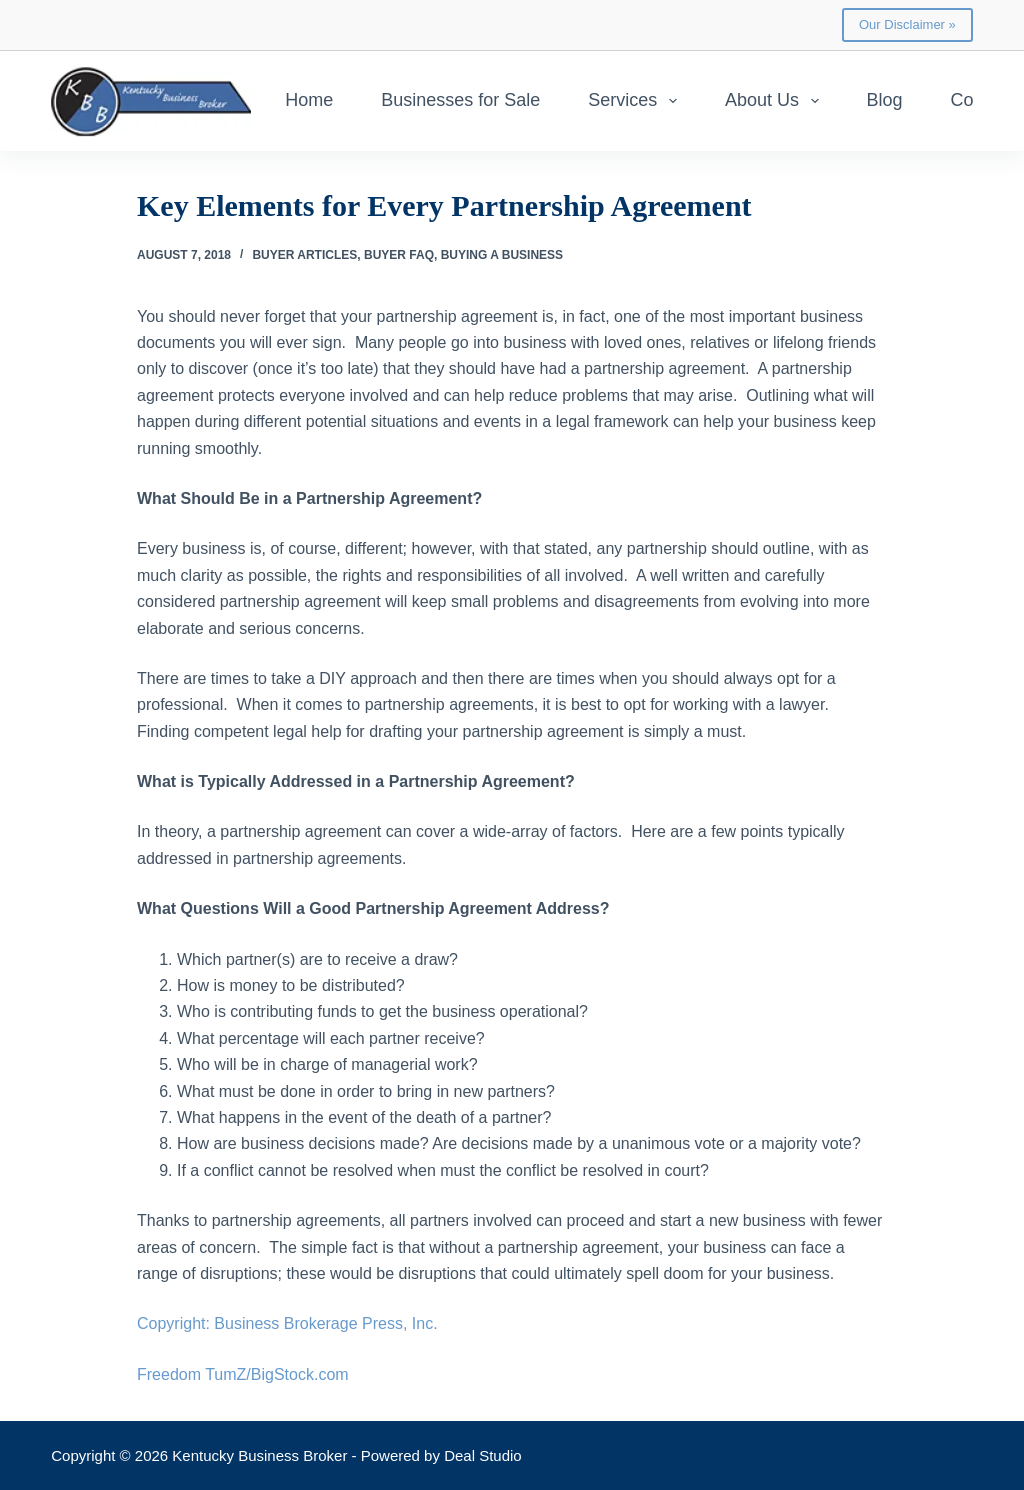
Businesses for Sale (460, 100)
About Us (776, 101)
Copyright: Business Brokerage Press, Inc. (287, 1323)
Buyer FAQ (399, 255)
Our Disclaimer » (907, 24)
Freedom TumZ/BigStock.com (243, 1374)
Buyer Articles (304, 255)
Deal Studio (483, 1455)
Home (309, 100)
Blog (885, 100)
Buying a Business (502, 255)
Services (636, 101)
